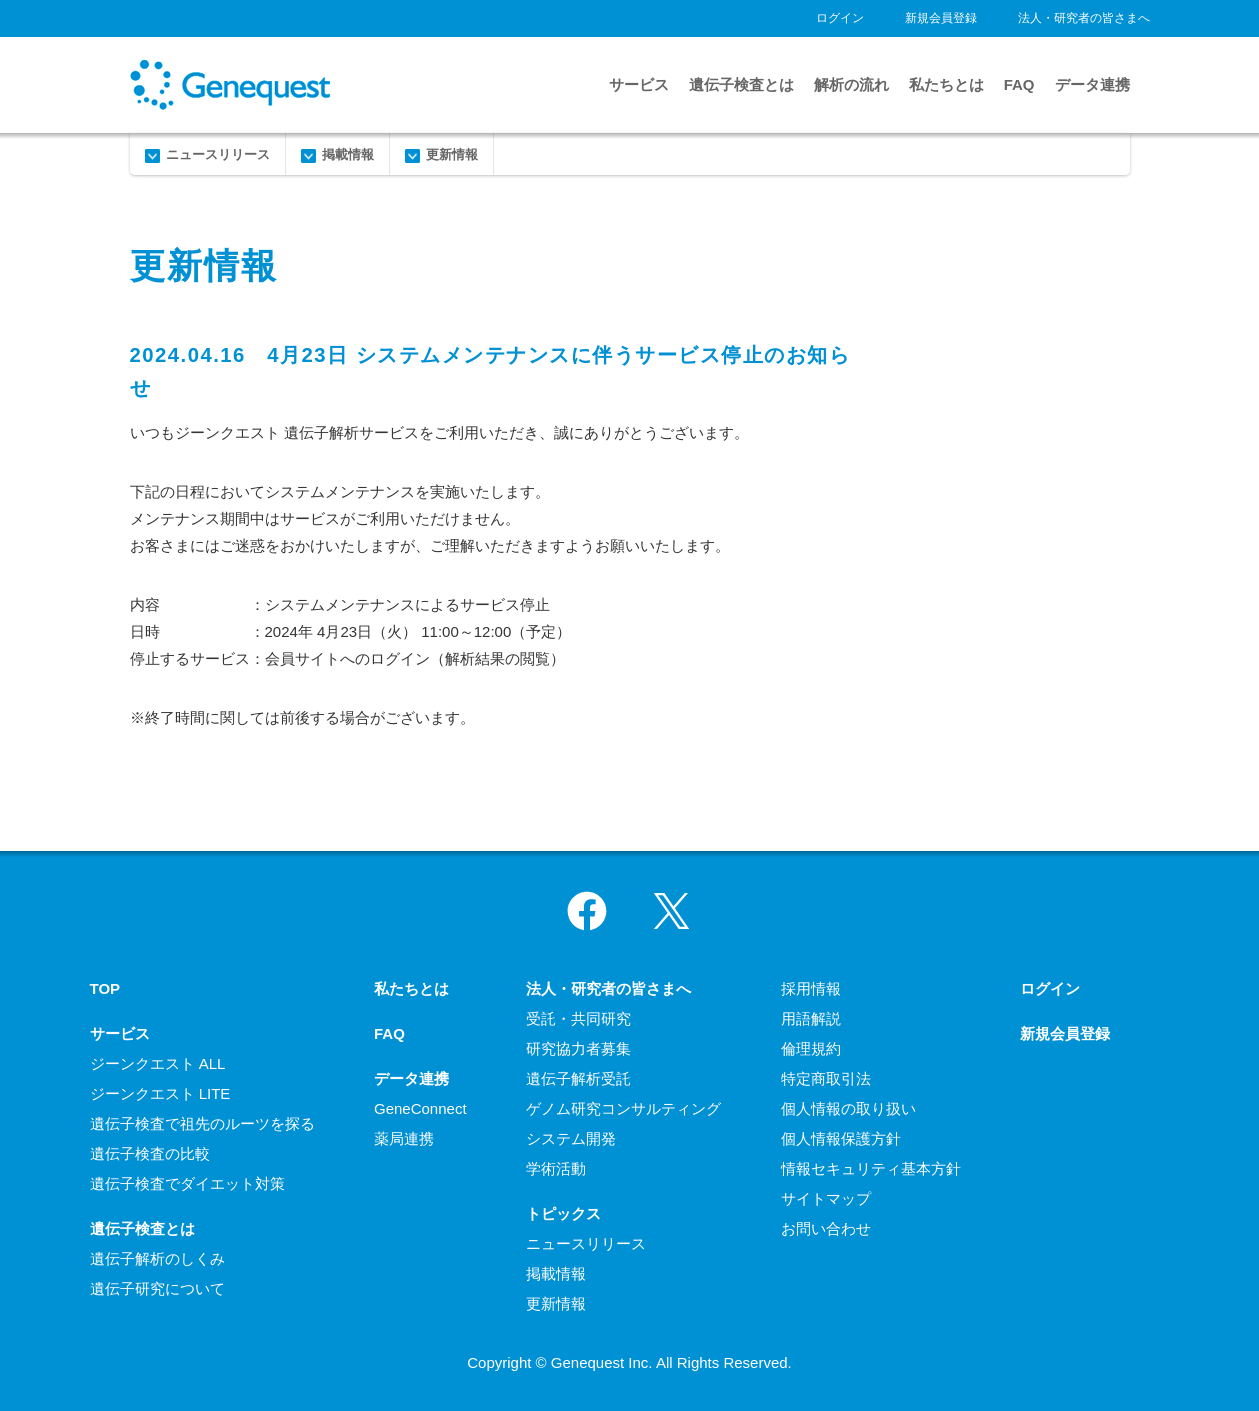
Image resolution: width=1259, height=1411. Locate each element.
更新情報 (452, 154)
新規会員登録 (941, 18)
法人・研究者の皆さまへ (1084, 18)
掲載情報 (348, 154)
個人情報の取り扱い (848, 1108)
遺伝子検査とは (741, 84)
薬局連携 (404, 1138)
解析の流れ (851, 84)
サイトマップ (826, 1198)
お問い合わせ (826, 1228)
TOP (105, 988)
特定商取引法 (826, 1078)
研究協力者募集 (578, 1048)
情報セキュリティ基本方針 (871, 1168)
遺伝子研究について (157, 1288)
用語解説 (811, 1018)
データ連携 (1092, 84)
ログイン (840, 18)
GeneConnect (420, 1108)
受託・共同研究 (578, 1018)
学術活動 (556, 1168)
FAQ (1019, 84)
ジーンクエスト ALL (158, 1063)
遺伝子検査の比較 (150, 1153)
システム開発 (571, 1138)
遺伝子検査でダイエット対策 (187, 1183)
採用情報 (811, 988)
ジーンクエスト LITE (160, 1093)
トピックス (563, 1213)
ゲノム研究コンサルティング (623, 1108)
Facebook (587, 911)
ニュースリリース (218, 154)
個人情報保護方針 (841, 1138)
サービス (639, 84)
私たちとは (946, 84)
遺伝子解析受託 (578, 1078)
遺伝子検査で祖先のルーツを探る (202, 1123)
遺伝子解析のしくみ (157, 1258)
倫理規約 (811, 1048)
